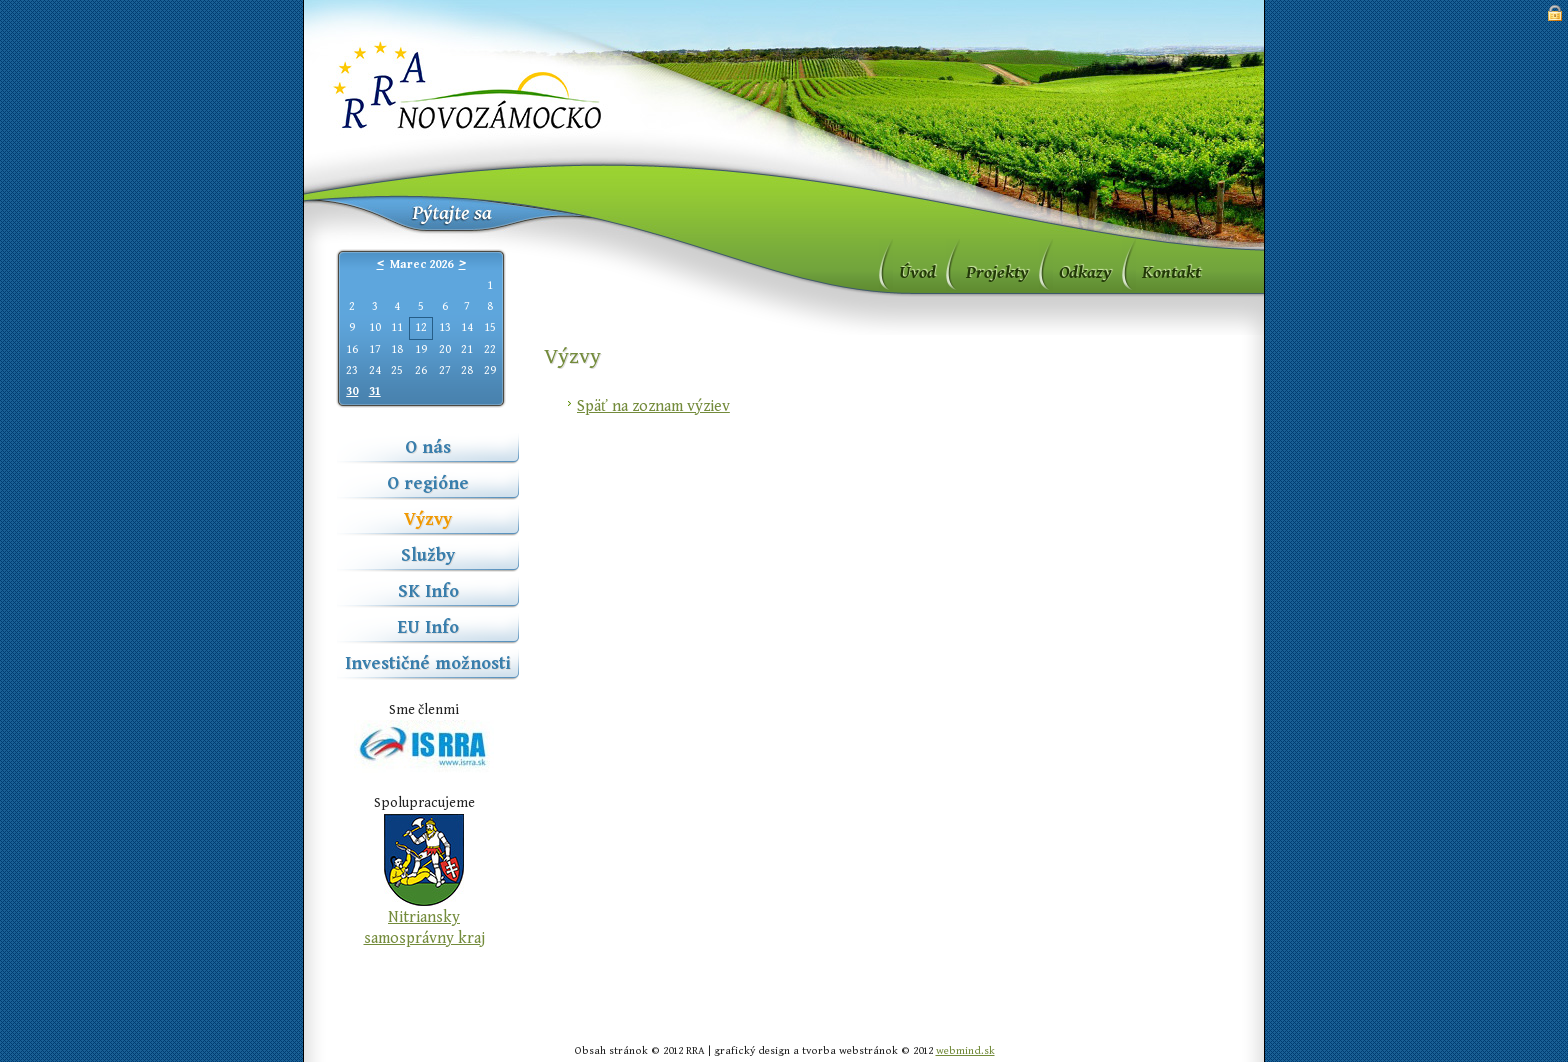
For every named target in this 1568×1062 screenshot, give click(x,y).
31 (375, 391)
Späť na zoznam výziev (653, 406)
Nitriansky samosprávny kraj (424, 928)
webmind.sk (965, 1050)
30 (352, 391)
